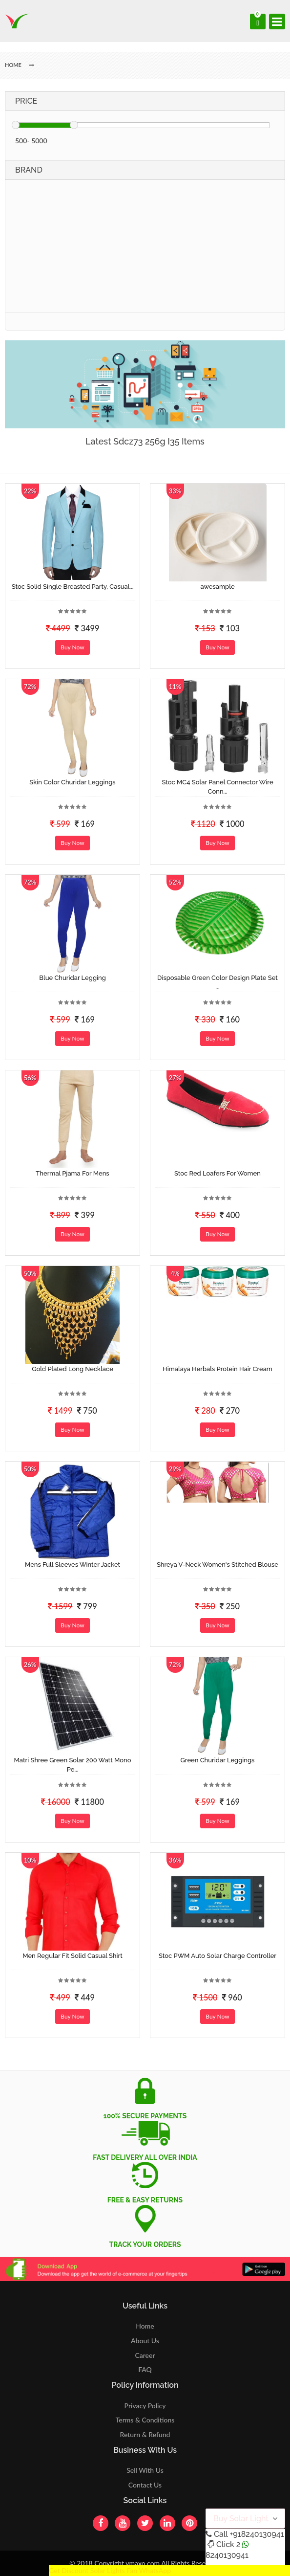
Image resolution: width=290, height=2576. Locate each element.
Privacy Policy (145, 2405)
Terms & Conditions (145, 2420)
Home (145, 2326)
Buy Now (72, 647)
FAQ (145, 2369)
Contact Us (145, 2485)
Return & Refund (145, 2434)
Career (145, 2355)
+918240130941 (256, 2534)
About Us (145, 2340)
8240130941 (227, 2555)
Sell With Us (144, 2470)
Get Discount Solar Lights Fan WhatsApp (110, 2570)
